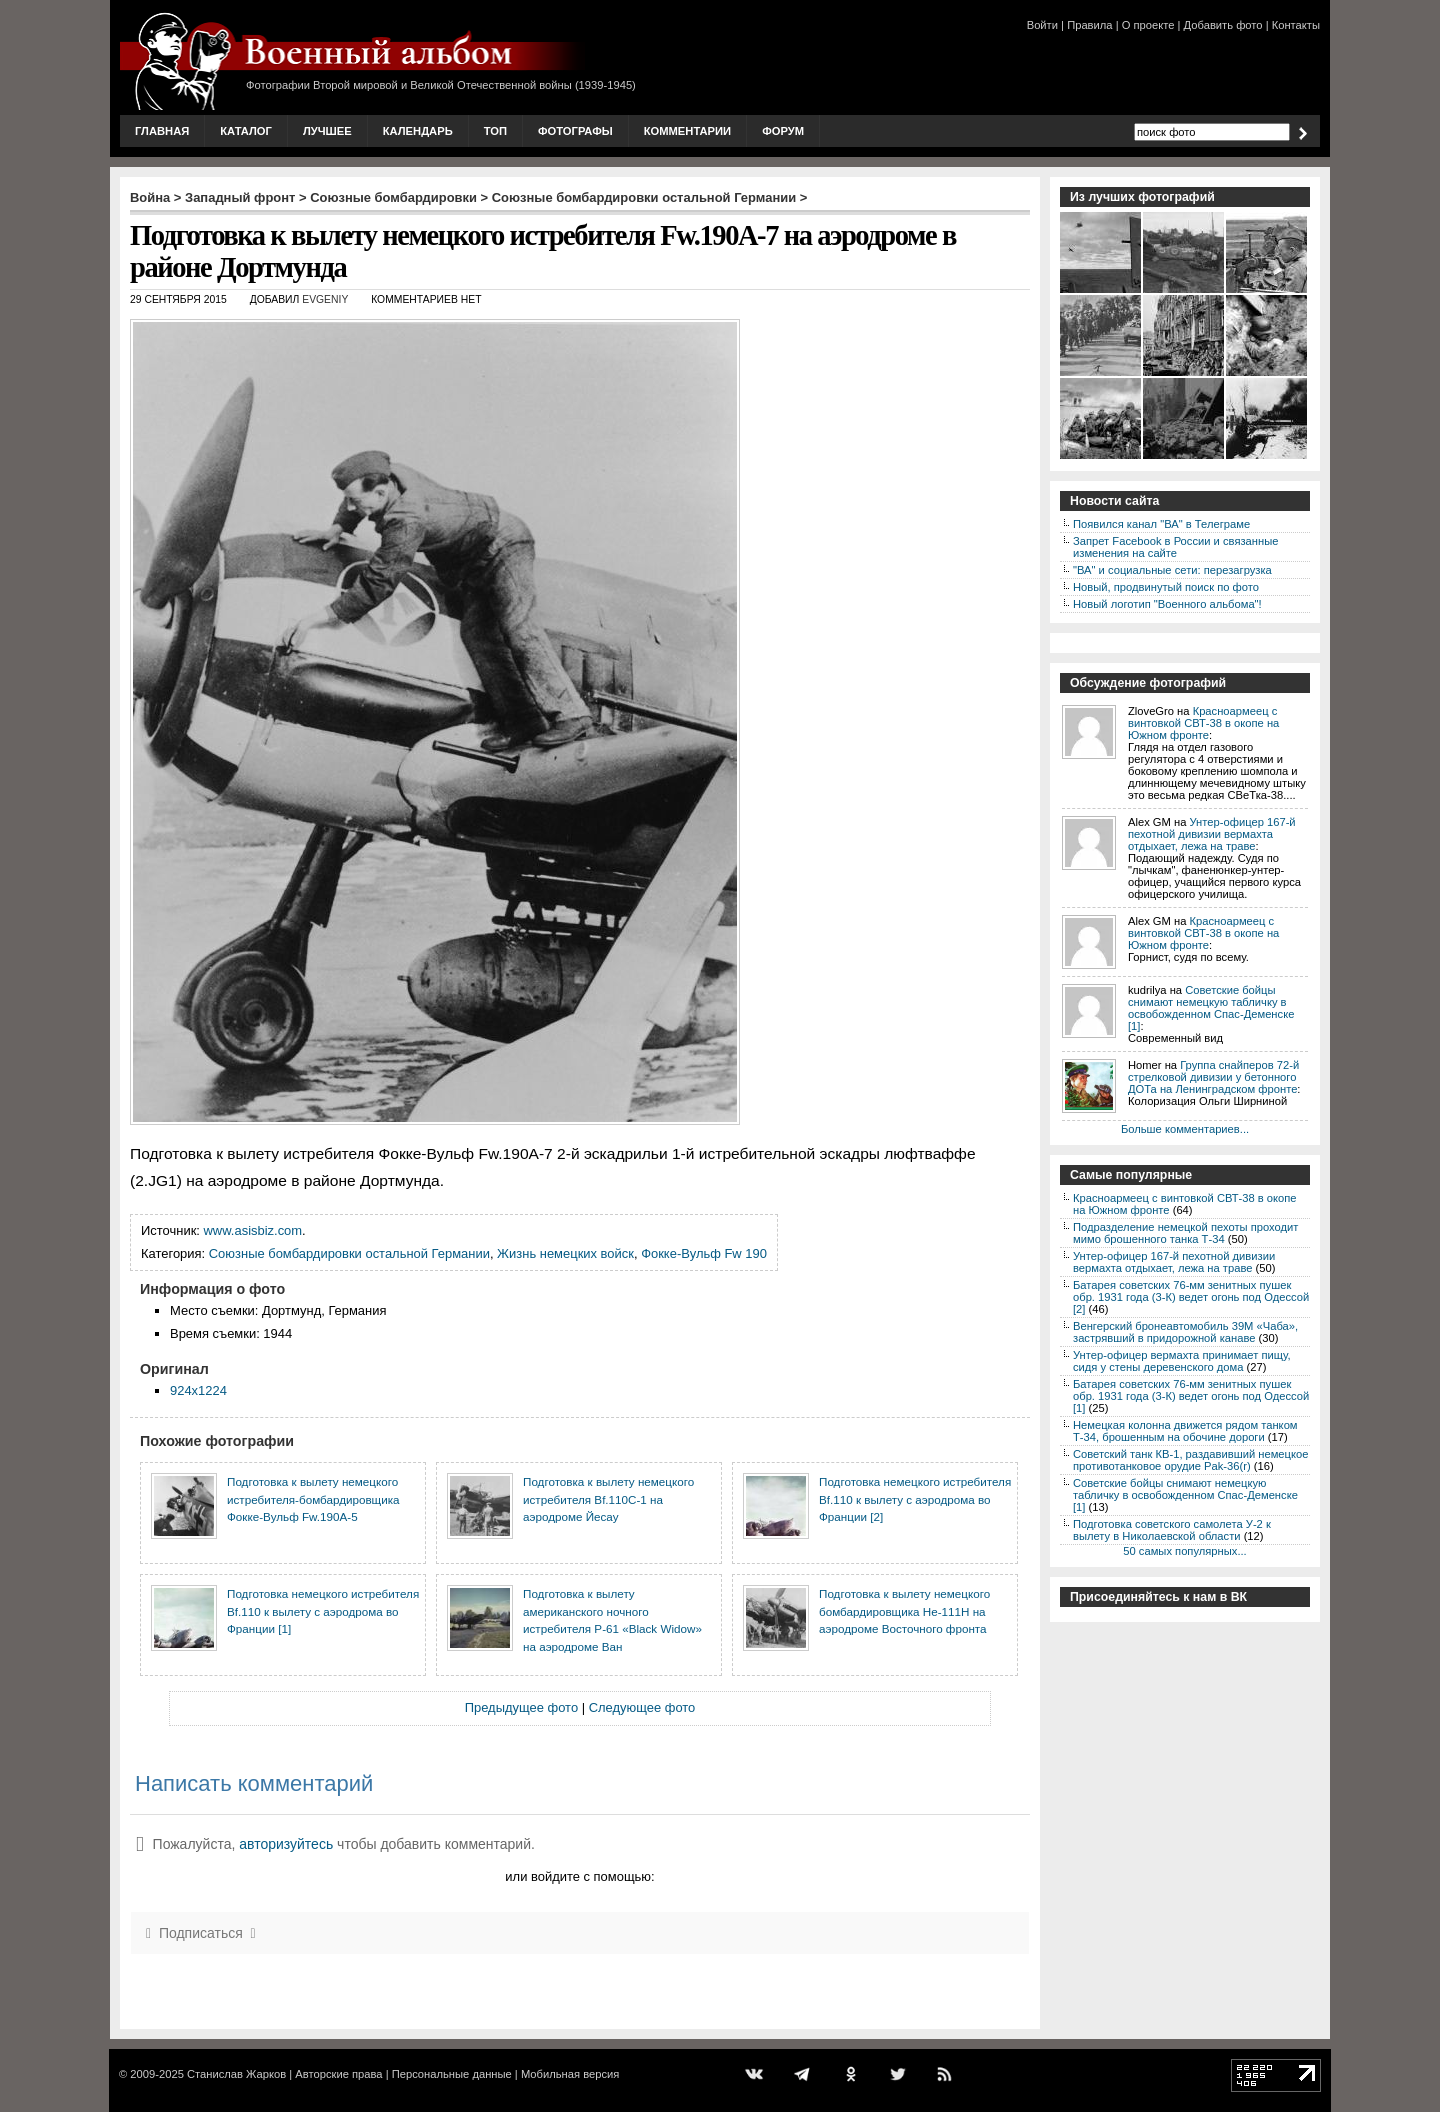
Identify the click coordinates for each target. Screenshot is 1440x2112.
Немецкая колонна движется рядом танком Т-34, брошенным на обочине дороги (1185, 1431)
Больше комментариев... (1185, 1129)
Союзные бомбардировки (393, 197)
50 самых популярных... (1184, 1551)
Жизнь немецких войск (565, 1253)
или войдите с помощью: (579, 1876)
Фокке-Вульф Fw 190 (704, 1253)
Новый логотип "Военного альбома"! (1167, 604)
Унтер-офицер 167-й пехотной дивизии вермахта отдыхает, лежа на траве (1212, 834)
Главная (162, 131)
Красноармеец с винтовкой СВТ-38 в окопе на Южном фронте (1203, 723)
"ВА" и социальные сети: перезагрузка (1172, 570)
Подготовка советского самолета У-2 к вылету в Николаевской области (1172, 1530)
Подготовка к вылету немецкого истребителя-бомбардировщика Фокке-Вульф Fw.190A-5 (313, 1499)
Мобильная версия (570, 2074)
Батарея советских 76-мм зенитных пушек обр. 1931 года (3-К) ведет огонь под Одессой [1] (1191, 1396)
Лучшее (327, 131)
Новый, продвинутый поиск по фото (1166, 587)
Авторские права (338, 2074)
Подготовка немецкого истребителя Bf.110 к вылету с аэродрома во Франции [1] (323, 1611)
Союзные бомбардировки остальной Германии (644, 197)
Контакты (1296, 25)
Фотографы (575, 131)
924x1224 (198, 1390)
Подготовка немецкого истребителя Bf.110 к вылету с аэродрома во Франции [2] (915, 1499)
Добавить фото (1223, 25)
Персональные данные (452, 2074)
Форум (783, 131)
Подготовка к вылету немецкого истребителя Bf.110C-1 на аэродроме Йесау (608, 1499)
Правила (1089, 25)
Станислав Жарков (236, 2074)
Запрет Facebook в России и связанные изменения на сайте (1175, 547)
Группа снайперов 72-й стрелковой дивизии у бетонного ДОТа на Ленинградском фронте (1213, 1077)
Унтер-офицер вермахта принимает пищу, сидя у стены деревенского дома (1182, 1361)
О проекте (1148, 25)
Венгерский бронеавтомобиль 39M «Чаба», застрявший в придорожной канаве (1185, 1332)
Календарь (418, 131)
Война (150, 197)
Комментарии (687, 131)
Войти (1042, 25)
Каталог (246, 131)
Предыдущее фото (521, 1707)
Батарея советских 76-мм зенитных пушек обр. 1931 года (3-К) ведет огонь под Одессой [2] (1191, 1297)
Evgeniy (325, 299)
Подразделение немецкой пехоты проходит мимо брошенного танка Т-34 (1185, 1233)
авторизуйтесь (286, 1844)
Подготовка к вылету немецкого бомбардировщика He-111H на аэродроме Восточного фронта (904, 1611)
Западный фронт (240, 197)
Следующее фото (642, 1707)
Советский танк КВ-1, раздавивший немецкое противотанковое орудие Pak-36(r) (1190, 1460)
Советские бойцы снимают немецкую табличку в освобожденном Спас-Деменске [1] (1211, 1008)
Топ (495, 131)
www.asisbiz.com (253, 1230)
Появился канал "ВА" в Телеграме (1161, 524)
